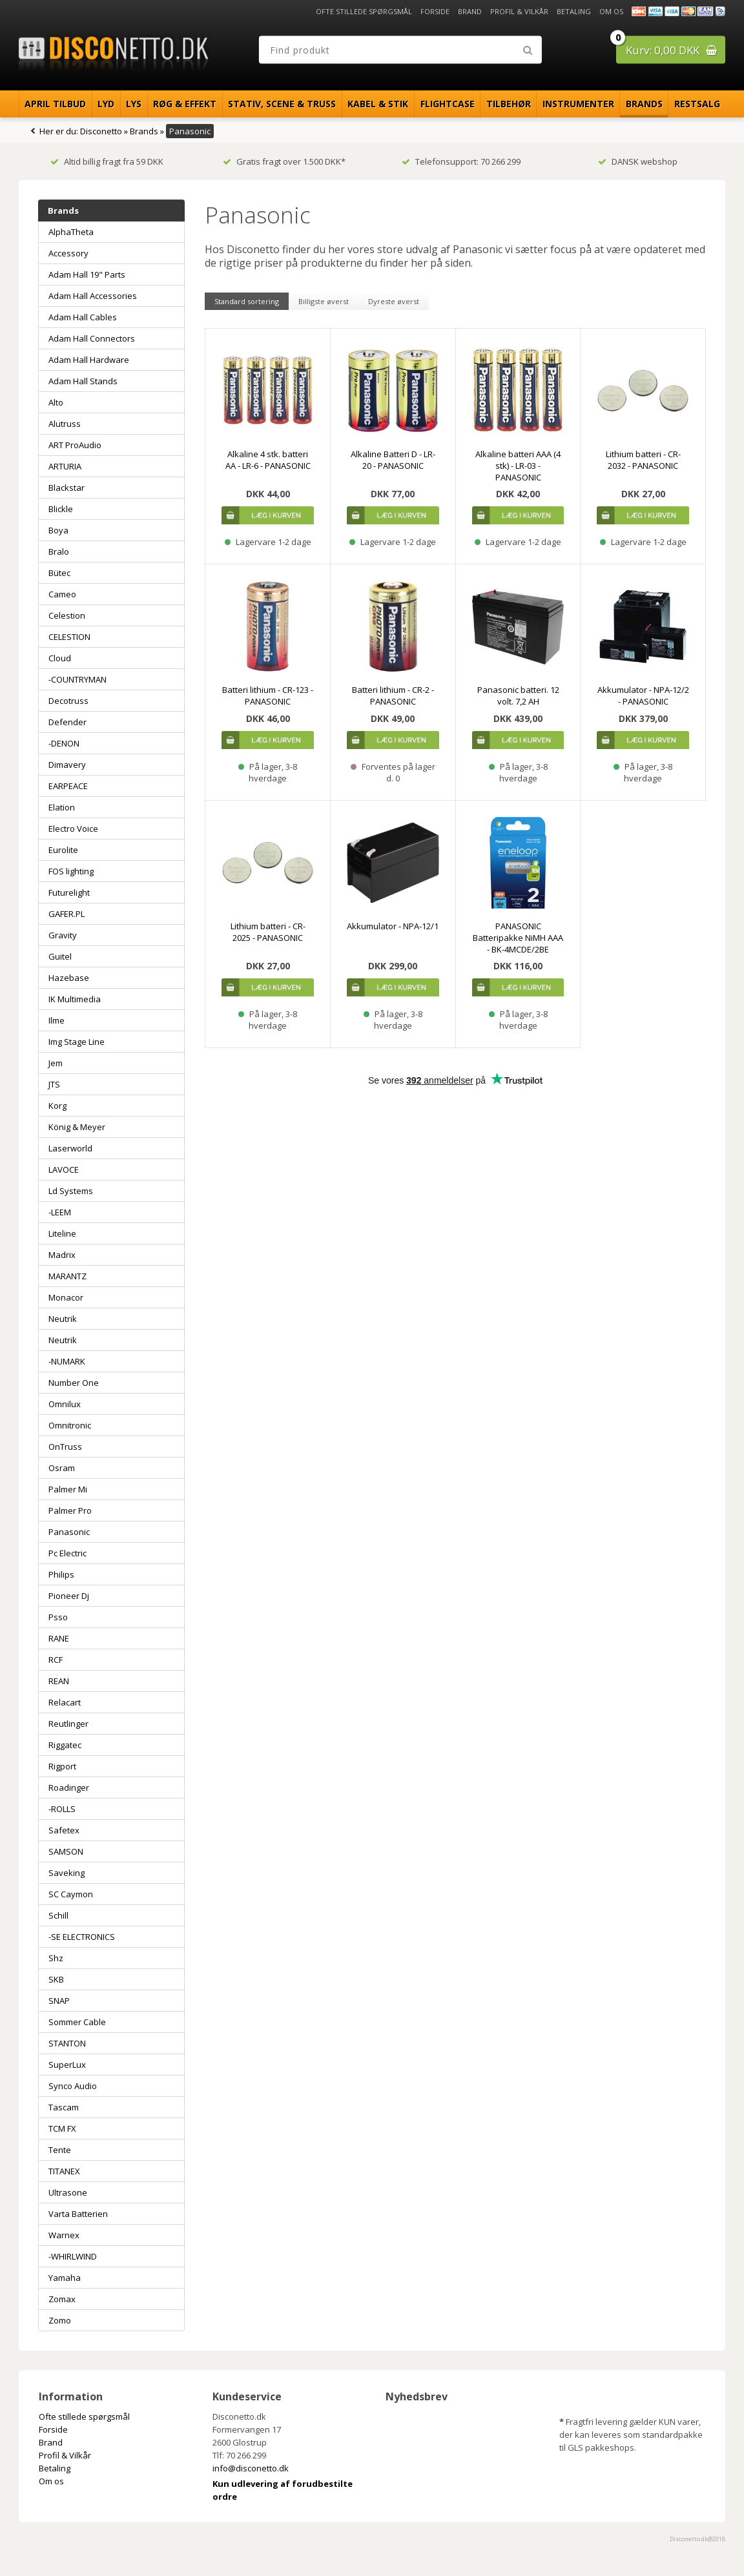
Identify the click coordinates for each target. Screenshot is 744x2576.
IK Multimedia (74, 999)
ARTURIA (64, 466)
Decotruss (68, 700)
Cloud (59, 658)
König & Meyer (76, 1127)
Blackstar (66, 487)
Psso (58, 1617)
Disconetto (101, 131)
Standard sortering (246, 301)
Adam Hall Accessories (92, 296)
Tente (59, 2150)
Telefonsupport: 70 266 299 (461, 161)
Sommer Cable (77, 2022)
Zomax (62, 2299)
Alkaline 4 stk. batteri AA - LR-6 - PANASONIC (268, 459)
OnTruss (65, 1446)
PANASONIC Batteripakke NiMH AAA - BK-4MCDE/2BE (518, 937)
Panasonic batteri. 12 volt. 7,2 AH (518, 695)
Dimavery (67, 764)
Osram (61, 1468)
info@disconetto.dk (250, 2468)
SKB (56, 1979)
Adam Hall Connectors (91, 338)
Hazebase (68, 978)
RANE (58, 1638)
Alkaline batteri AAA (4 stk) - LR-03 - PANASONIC (518, 465)
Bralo (58, 551)
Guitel (60, 956)
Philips (61, 1574)
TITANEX (64, 2171)
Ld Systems (70, 1191)
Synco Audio (72, 2086)
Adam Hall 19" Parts (86, 274)
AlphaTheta (71, 232)
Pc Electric (67, 1553)
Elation (61, 807)
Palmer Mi (67, 1489)
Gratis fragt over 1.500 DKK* (284, 161)
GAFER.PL (66, 914)
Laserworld (70, 1148)
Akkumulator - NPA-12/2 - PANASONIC (643, 695)
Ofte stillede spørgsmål (364, 11)
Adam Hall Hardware (88, 360)
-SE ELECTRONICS (81, 1936)
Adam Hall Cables (82, 317)
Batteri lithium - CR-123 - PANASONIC (267, 695)
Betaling (574, 11)
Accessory (68, 253)
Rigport (62, 1766)
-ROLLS (62, 1809)
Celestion (66, 615)
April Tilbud (55, 104)
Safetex (63, 1830)
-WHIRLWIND (72, 2256)
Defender (67, 722)
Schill (58, 1915)
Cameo (62, 594)
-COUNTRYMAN (77, 679)
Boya (58, 530)
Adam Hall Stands (83, 381)
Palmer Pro (70, 1510)
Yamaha (64, 2277)
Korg (57, 1105)
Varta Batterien (78, 2214)
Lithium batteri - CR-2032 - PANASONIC (643, 459)
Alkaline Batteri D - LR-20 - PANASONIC (393, 459)
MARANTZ (67, 1276)
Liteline (62, 1233)
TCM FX (62, 2128)
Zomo (59, 2320)
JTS (54, 1084)
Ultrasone (67, 2192)
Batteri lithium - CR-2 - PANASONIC (393, 695)
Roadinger (68, 1787)
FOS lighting (71, 871)
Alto (55, 402)
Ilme (56, 1020)
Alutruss (64, 423)
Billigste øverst (323, 301)
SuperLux (67, 2064)
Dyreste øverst (393, 301)
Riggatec (64, 1745)
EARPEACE (68, 786)
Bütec (59, 573)
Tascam (63, 2107)
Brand (470, 11)
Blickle (60, 509)
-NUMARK (66, 1361)
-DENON (63, 743)
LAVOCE (63, 1169)
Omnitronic (69, 1425)
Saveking (66, 1873)
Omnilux (64, 1404)
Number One (73, 1382)
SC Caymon (70, 1894)
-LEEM (59, 1212)
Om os (611, 11)
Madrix (62, 1255)
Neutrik (62, 1318)
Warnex (63, 2235)
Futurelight (69, 892)
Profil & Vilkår (519, 11)
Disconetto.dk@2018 (697, 2539)
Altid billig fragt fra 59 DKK (106, 161)
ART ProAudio (74, 445)
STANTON (67, 2043)
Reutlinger (68, 1723)
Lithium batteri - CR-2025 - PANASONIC (268, 931)
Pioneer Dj (68, 1596)
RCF (55, 1659)
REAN (58, 1681)
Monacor (65, 1297)
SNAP (59, 2000)
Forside (435, 11)
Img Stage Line (76, 1041)
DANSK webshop (637, 161)
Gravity (62, 935)
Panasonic (69, 1532)
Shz (55, 1958)
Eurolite (63, 850)
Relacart (64, 1702)
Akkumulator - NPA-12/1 (393, 926)
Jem (55, 1063)
